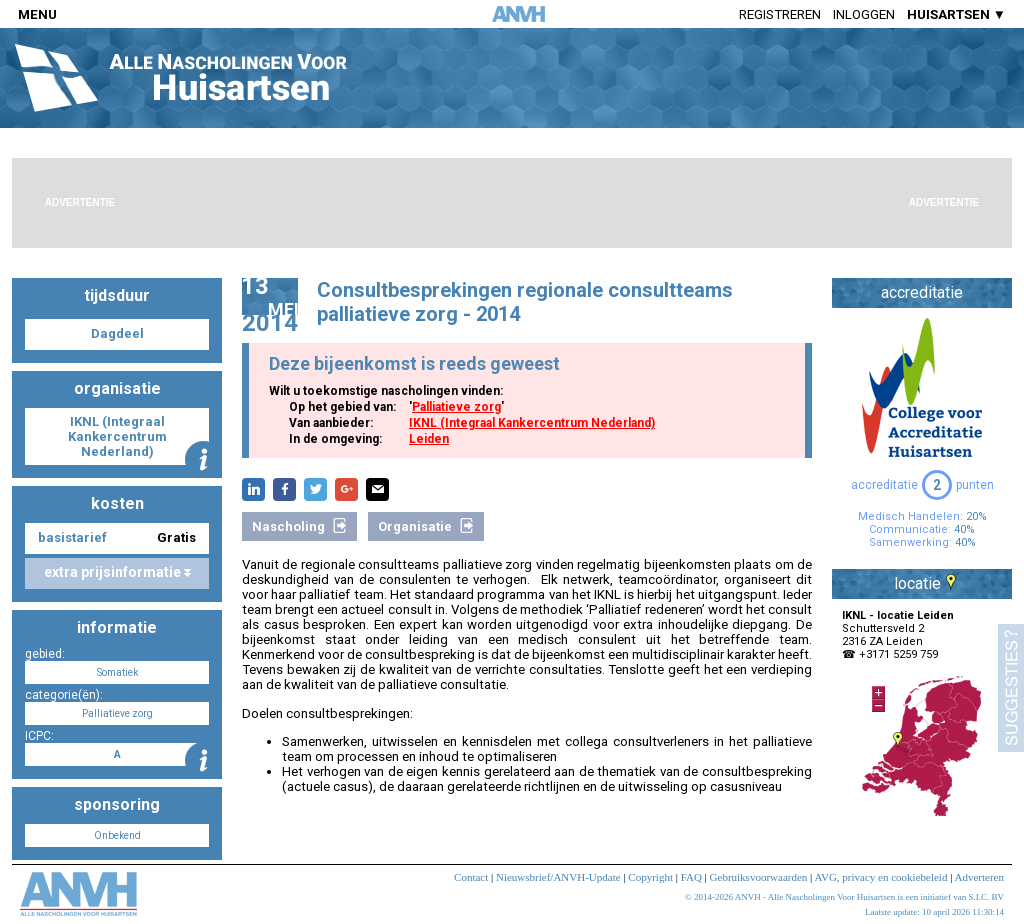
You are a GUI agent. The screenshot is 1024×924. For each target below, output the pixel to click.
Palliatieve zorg (456, 407)
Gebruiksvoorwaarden (759, 877)
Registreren (780, 14)
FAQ (691, 877)
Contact (471, 877)
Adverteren (979, 877)
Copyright (650, 877)
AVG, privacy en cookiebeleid (880, 877)
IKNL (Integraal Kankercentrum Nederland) (532, 423)
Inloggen (864, 14)
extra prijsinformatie (117, 572)
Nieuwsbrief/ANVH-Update (558, 877)
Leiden (429, 439)
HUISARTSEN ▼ (956, 14)
